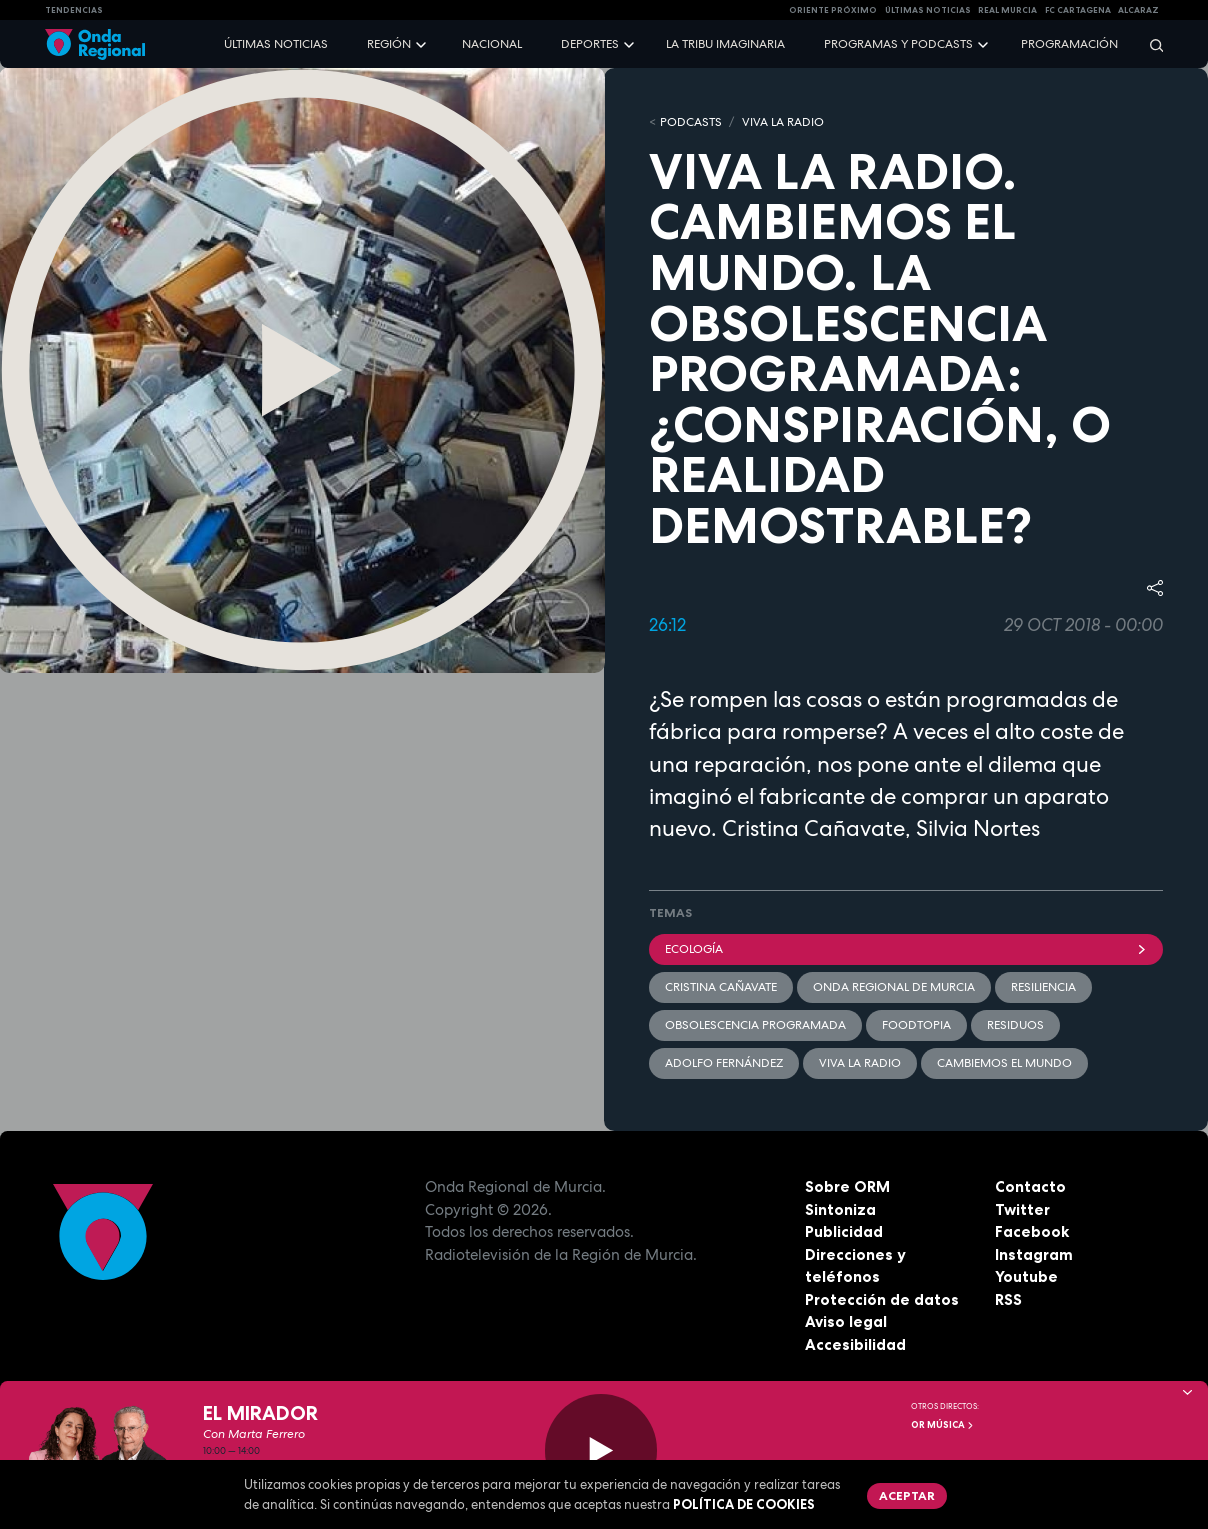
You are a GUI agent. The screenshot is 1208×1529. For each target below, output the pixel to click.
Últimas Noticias (928, 10)
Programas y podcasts (898, 44)
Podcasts (691, 122)
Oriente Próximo (833, 10)
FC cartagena (1078, 10)
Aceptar (907, 1495)
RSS (1008, 1299)
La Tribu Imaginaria (725, 44)
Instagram (1034, 1254)
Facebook (1032, 1231)
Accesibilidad (855, 1344)
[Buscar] (1150, 44)
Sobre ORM (847, 1186)
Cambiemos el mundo (1004, 1063)
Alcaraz (1138, 10)
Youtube (1026, 1276)
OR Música (943, 1425)
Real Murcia (1007, 10)
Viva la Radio (783, 122)
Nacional (492, 44)
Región (389, 44)
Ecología (906, 949)
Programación (1069, 44)
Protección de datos (882, 1299)
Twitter (1022, 1209)
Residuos (1015, 1025)
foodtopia (916, 1025)
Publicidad (844, 1231)
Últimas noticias (276, 44)
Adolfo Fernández (724, 1063)
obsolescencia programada (755, 1025)
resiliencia (1043, 987)
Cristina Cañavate (721, 987)
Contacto (1030, 1186)
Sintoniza (840, 1209)
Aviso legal (846, 1321)
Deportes (590, 44)
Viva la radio (860, 1063)
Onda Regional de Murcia (894, 987)
